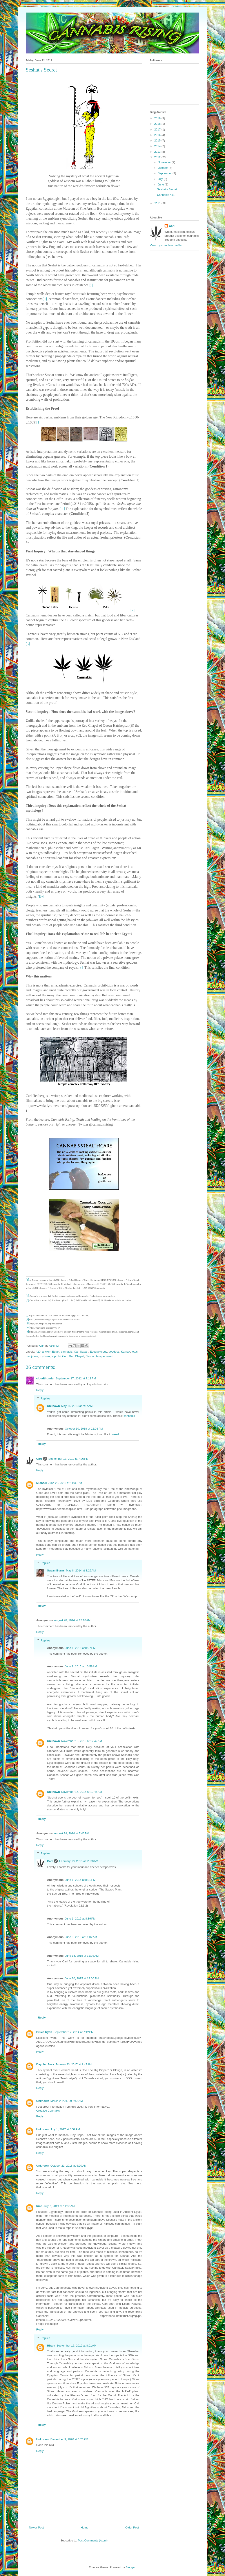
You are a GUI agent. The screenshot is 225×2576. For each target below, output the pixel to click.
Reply (40, 1390)
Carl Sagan (81, 1351)
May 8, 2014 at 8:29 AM (81, 1570)
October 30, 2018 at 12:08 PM (84, 1428)
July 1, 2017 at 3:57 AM (65, 2129)
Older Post (132, 2527)
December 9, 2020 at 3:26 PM (69, 2439)
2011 (157, 203)
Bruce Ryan (44, 2032)
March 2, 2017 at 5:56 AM (67, 2101)
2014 (157, 146)
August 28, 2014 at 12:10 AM (72, 1620)
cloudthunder (45, 1378)
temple (100, 1356)
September (165, 173)
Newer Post (36, 2527)
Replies (45, 1398)
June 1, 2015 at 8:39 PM (80, 1918)
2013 (157, 151)
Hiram (51, 2345)
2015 (157, 140)
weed (109, 1356)
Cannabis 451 (165, 194)
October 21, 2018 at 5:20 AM (69, 2165)
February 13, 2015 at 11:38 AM (78, 1861)
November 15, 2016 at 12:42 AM (81, 1741)
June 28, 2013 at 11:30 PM (65, 1483)
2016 (157, 135)
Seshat (90, 1356)
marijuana (32, 1356)
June (161, 184)
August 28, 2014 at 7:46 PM (71, 1833)
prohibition (60, 1356)
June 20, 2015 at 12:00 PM (82, 1978)
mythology (46, 1356)
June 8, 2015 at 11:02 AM (81, 1937)
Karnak (125, 1351)
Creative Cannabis (48, 2110)
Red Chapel (76, 1356)
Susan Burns (56, 1570)
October (163, 167)
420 (38, 1351)
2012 (157, 157)
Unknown (53, 1406)
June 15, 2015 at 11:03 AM (82, 1955)
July (161, 179)
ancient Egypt (50, 1351)
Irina (39, 2206)
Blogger (130, 2567)
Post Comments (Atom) (92, 2540)
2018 (157, 123)
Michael (41, 1483)
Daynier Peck (45, 2064)
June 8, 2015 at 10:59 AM (81, 1666)
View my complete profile (165, 245)
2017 (157, 129)
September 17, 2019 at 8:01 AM (76, 2345)
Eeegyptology (98, 1351)
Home (85, 2527)
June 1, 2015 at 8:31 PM (80, 1879)
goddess (114, 1351)
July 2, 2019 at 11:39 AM (59, 2206)
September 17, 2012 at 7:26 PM (68, 1458)
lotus (135, 1351)
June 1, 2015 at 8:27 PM (80, 1648)
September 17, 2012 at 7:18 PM (76, 1378)
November (165, 162)
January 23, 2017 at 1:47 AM (74, 2064)
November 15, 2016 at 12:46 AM (81, 1791)
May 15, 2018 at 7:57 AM (77, 1406)
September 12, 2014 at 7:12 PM (73, 2032)
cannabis (67, 1351)
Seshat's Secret (167, 189)
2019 (157, 118)
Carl (39, 1458)
